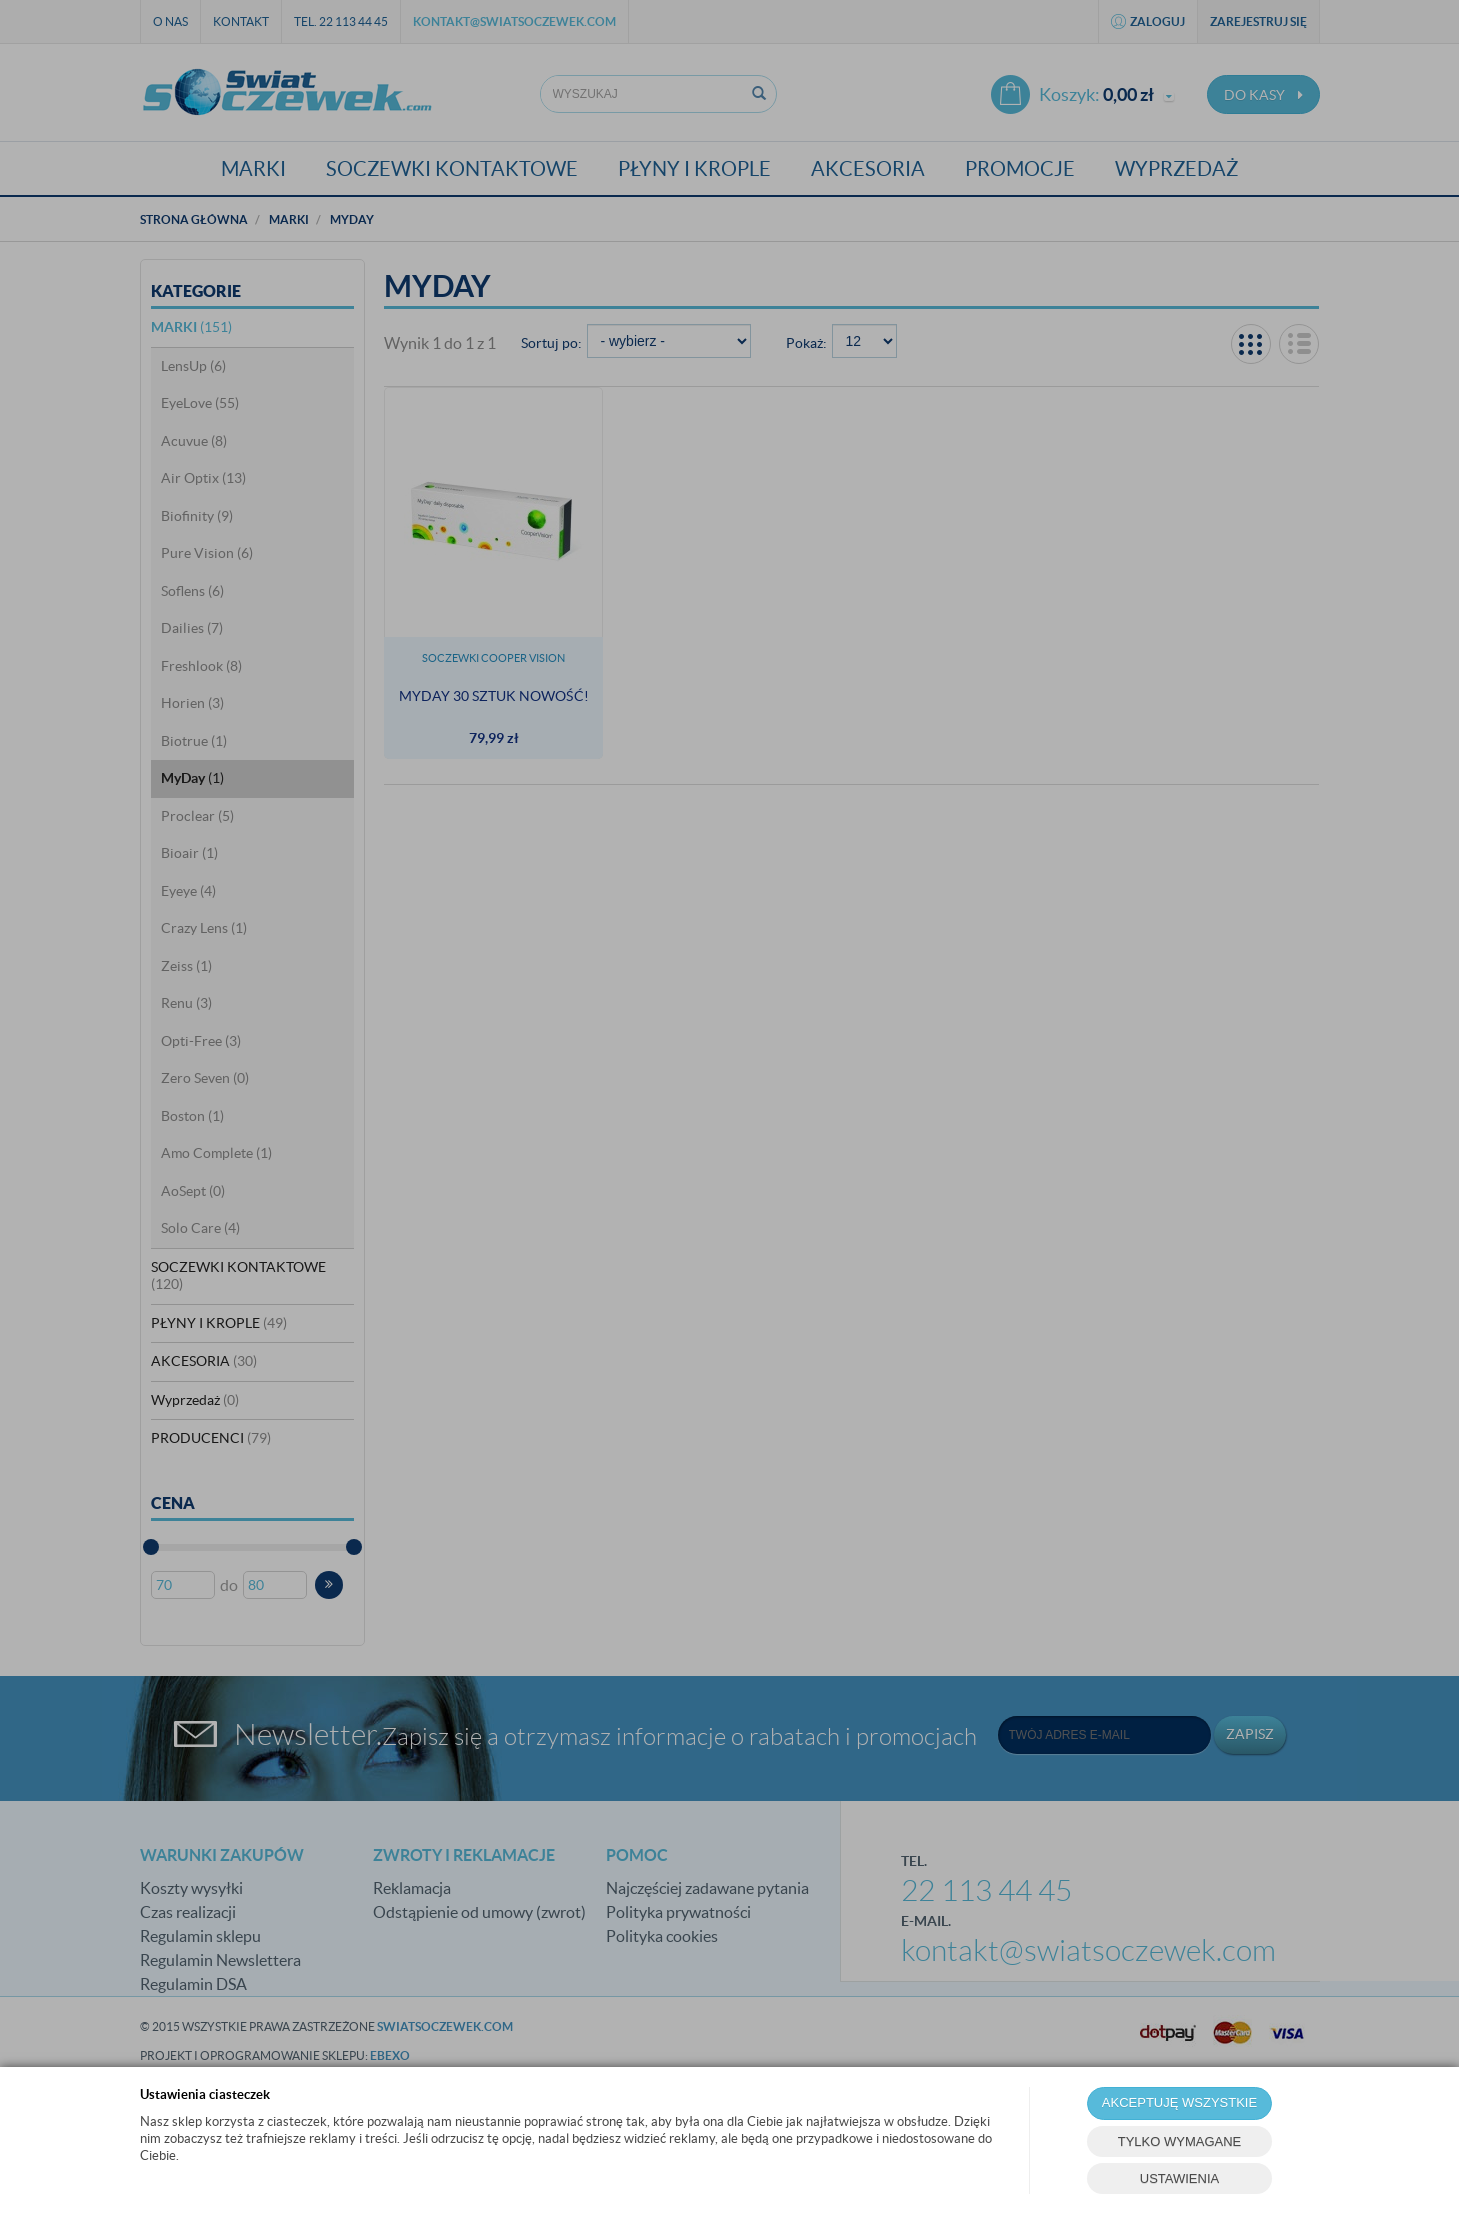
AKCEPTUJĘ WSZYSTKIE (1179, 2102)
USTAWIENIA (1179, 2178)
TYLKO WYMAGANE (1180, 2141)
